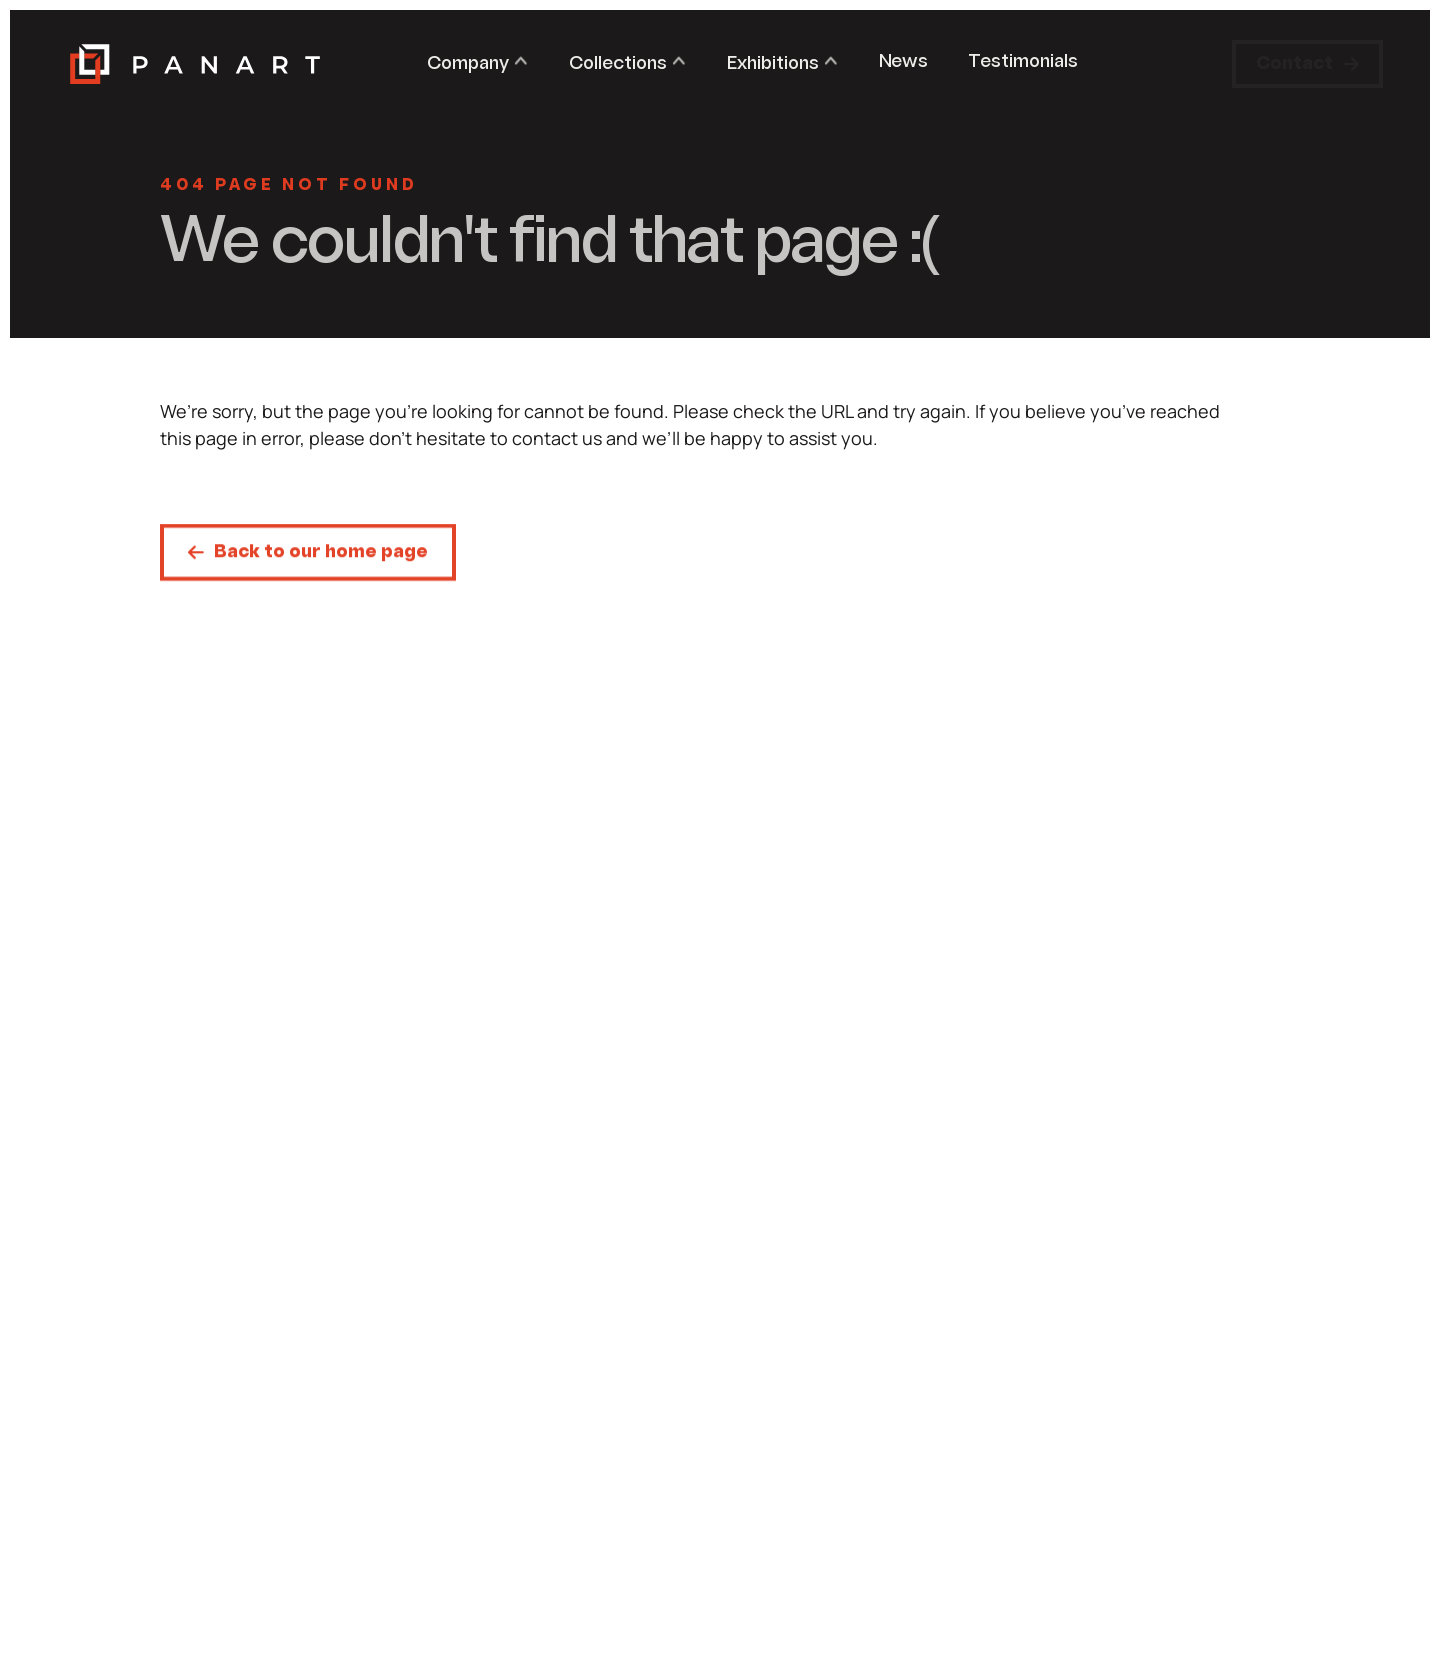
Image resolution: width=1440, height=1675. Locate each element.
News (903, 62)
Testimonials (1023, 62)
